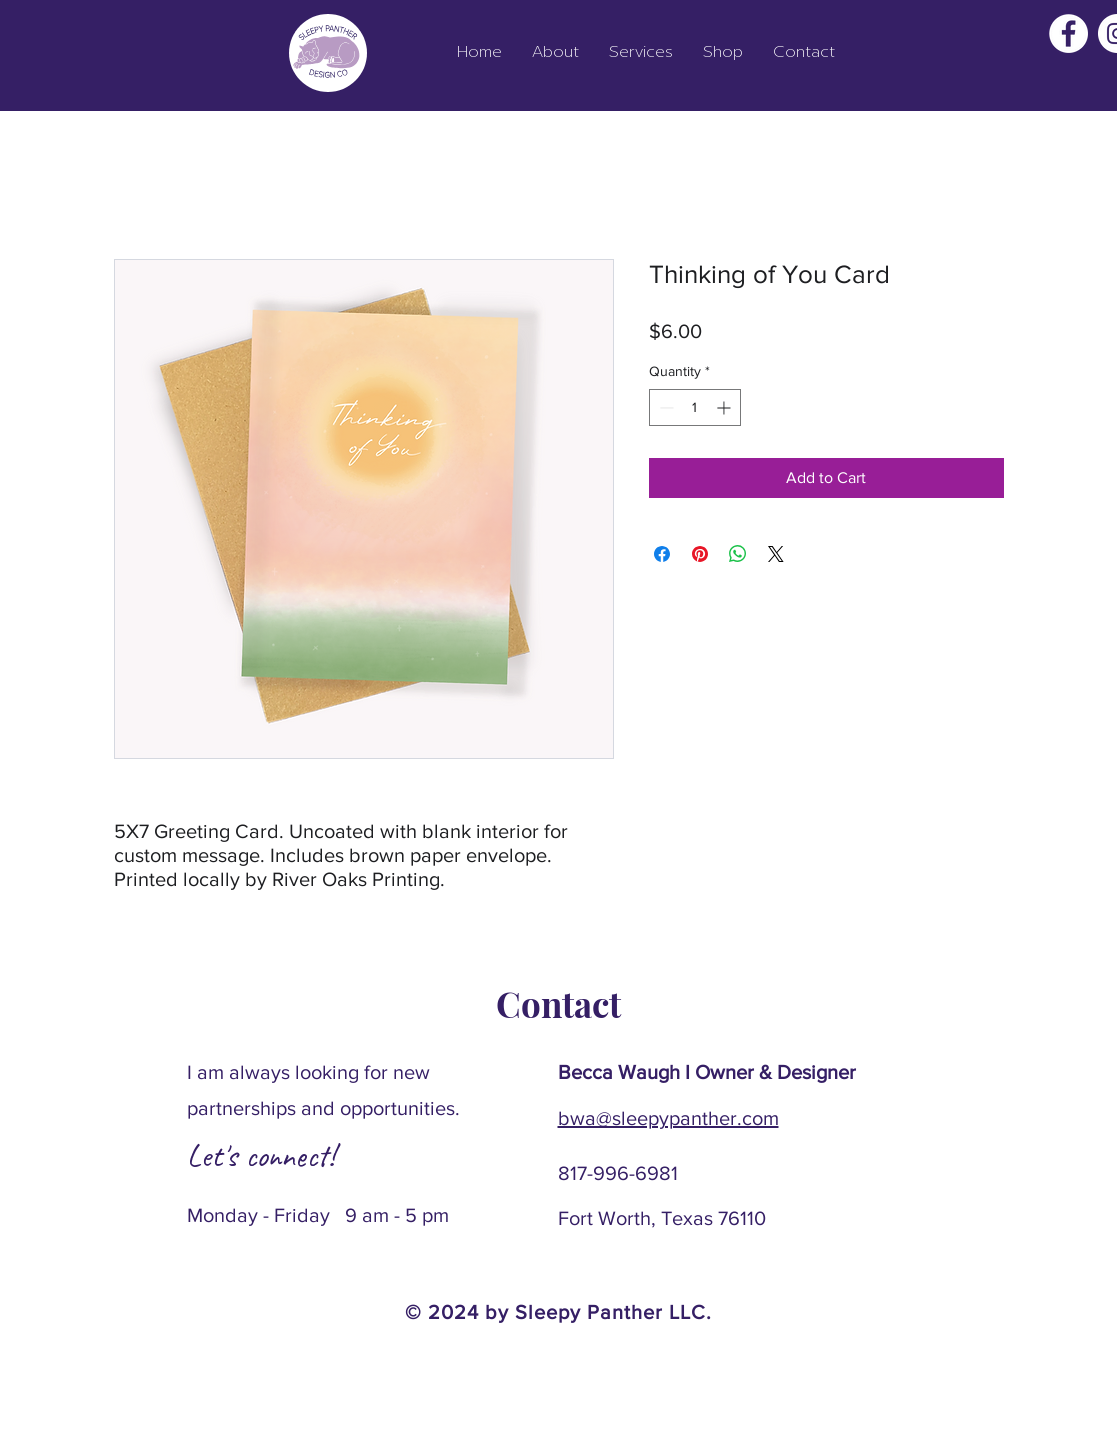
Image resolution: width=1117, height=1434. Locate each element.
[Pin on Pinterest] (700, 554)
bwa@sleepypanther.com (668, 1118)
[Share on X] (776, 554)
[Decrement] (664, 407)
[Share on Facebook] (662, 554)
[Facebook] (1068, 33)
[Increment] (725, 407)
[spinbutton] (695, 407)
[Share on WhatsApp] (738, 554)
